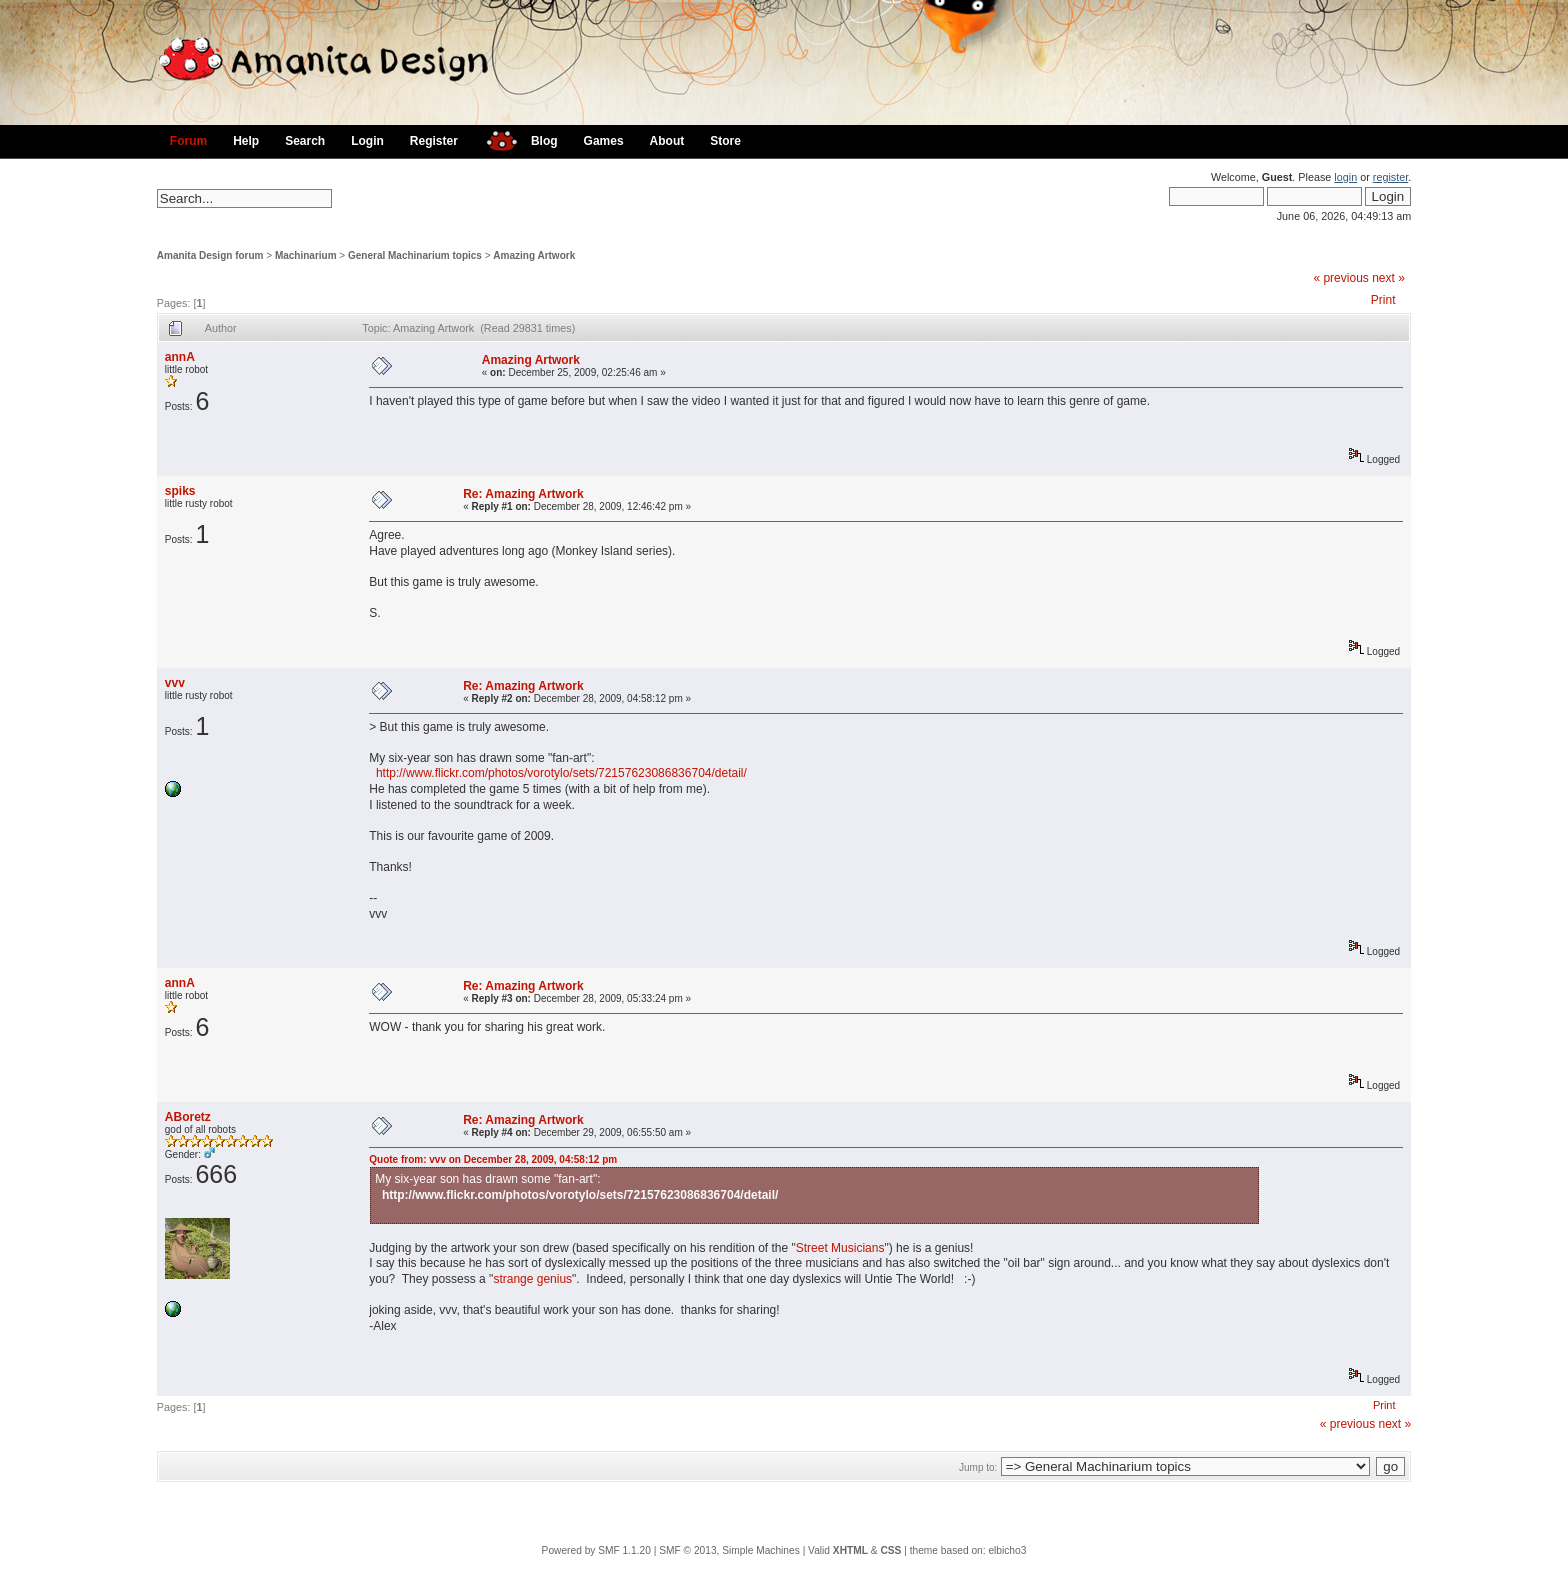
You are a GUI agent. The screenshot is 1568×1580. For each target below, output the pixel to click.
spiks (180, 491)
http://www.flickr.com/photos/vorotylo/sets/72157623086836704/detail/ (561, 773)
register (1390, 177)
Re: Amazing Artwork (523, 494)
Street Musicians (840, 1248)
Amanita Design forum (210, 255)
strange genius (532, 1279)
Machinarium (306, 255)
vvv (175, 683)
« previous (1340, 278)
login (1345, 177)
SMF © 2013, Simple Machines (729, 1550)
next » (1388, 278)
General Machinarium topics (415, 255)
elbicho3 (1007, 1550)
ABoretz (188, 1117)
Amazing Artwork (534, 255)
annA (180, 357)
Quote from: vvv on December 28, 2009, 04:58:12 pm (493, 1159)
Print (1383, 300)
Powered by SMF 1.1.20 (596, 1550)
